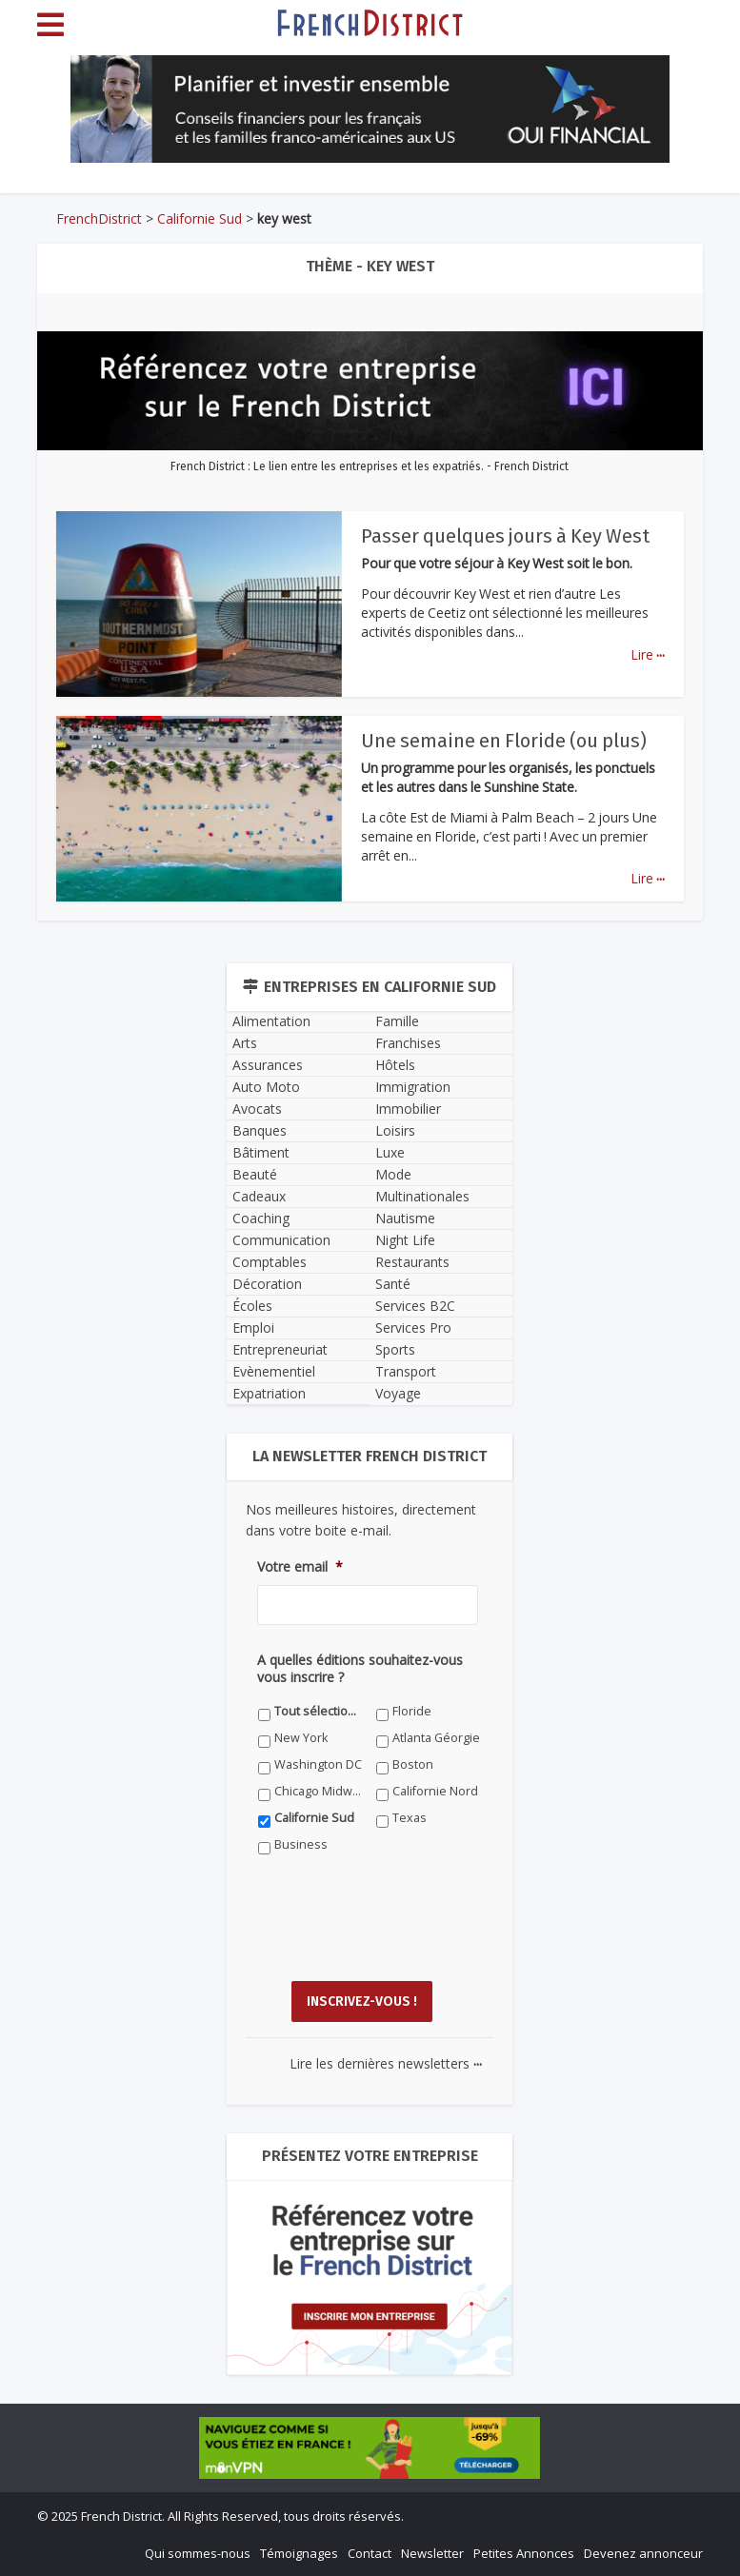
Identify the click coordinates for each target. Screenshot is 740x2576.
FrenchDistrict (99, 218)
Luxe (390, 1152)
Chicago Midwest (318, 1791)
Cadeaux (259, 1196)
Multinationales (422, 1196)
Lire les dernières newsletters (386, 2063)
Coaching (261, 1218)
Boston (412, 1764)
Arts (244, 1043)
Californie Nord (435, 1791)
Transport (405, 1371)
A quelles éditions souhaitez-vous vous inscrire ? (360, 1669)
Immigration (412, 1087)
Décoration (267, 1284)
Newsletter (432, 2553)
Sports (395, 1349)
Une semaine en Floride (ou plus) (504, 740)
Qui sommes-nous (197, 2553)
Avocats (257, 1109)
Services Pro (413, 1327)
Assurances (267, 1065)
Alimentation (271, 1021)
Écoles (252, 1306)
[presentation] (402, 1932)
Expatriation (269, 1393)
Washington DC (318, 1764)
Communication (281, 1240)
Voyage (398, 1393)
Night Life (405, 1240)
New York (301, 1738)
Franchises (408, 1043)
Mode (393, 1174)
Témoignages (299, 2553)
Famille (397, 1021)
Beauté (254, 1174)
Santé (392, 1284)
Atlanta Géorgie (436, 1738)
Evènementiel (273, 1371)
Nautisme (405, 1218)
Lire (647, 654)
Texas (409, 1818)
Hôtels (395, 1065)
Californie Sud (199, 218)
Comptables (269, 1262)
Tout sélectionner (318, 1711)
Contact (369, 2553)
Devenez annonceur (643, 2553)
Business (301, 1844)
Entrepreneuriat (280, 1349)
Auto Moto (266, 1087)
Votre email (300, 1566)
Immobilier (408, 1109)
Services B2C (415, 1306)
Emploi (253, 1327)
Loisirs (395, 1130)
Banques (259, 1130)
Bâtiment (261, 1152)
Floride (411, 1711)
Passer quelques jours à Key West (505, 536)
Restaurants (412, 1262)
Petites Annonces (523, 2553)
